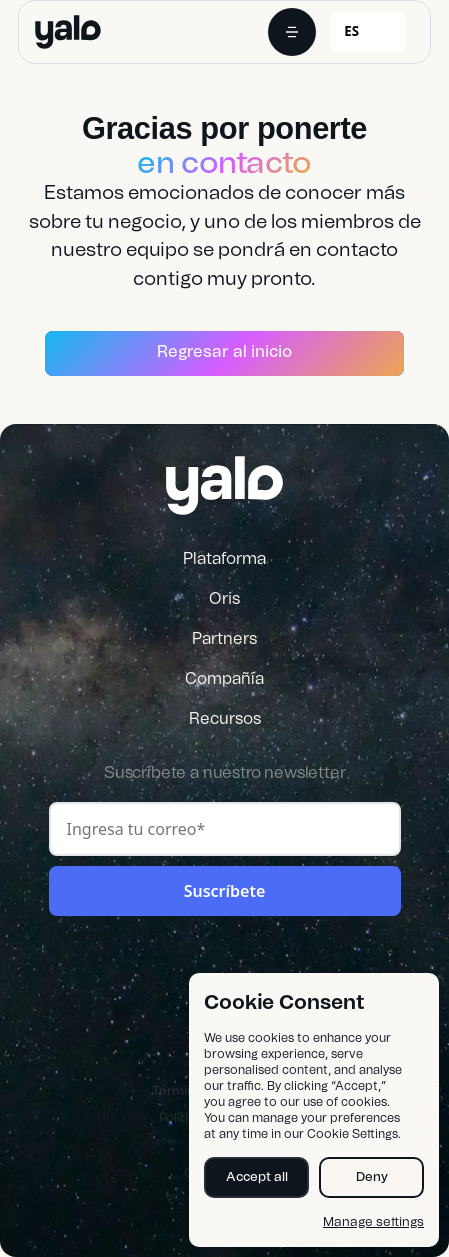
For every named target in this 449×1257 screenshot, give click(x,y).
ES (351, 31)
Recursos (225, 719)
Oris (224, 599)
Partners (224, 639)
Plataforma (224, 559)
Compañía (224, 679)
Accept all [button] (257, 1177)
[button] (292, 32)
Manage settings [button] (373, 1222)
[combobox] (368, 32)
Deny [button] (372, 1177)
